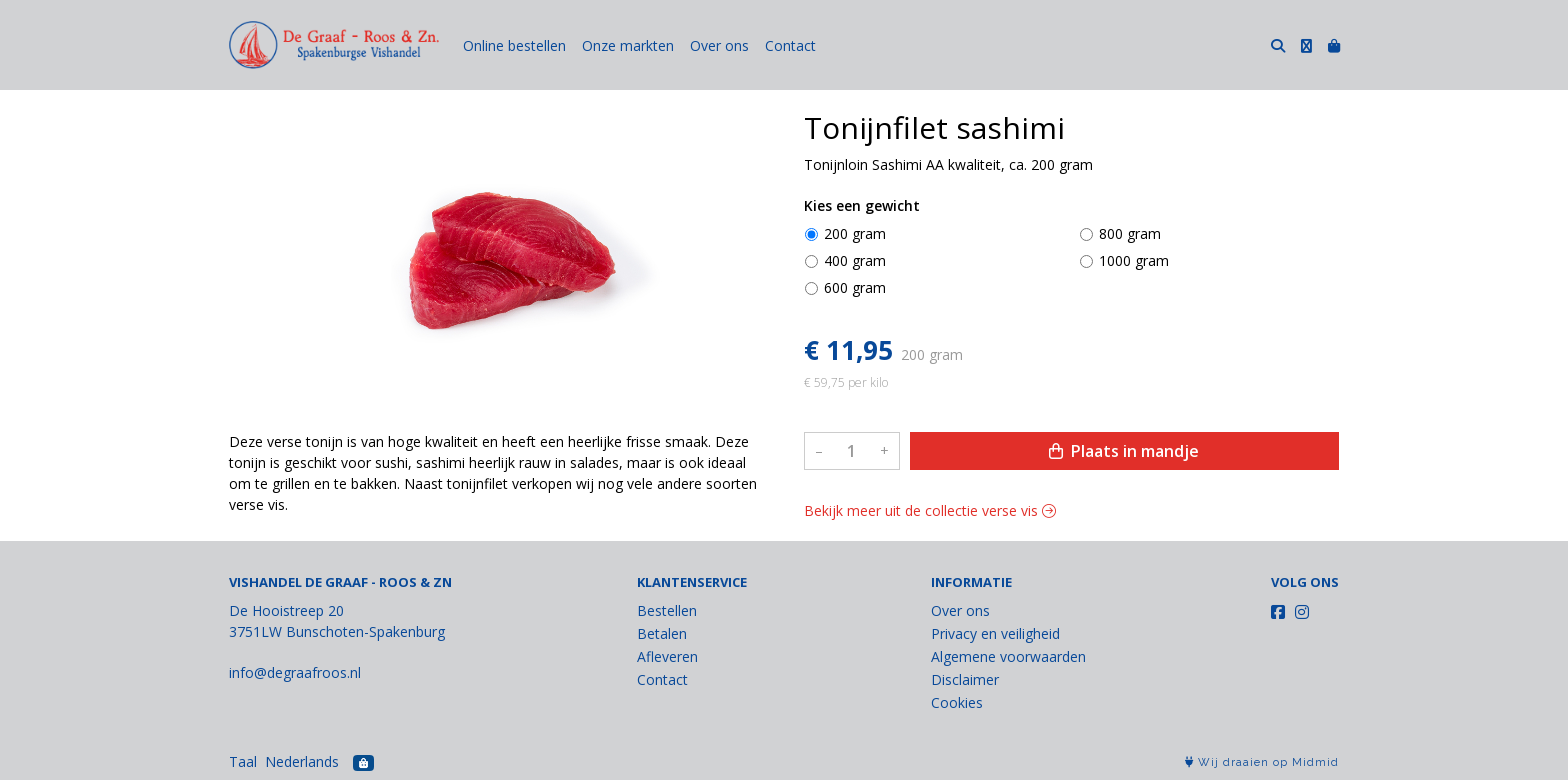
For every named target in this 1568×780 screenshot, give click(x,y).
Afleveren (667, 656)
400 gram (855, 260)
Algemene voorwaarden (1008, 656)
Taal (243, 761)
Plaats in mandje (1124, 451)
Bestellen (667, 610)
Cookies (957, 702)
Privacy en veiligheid (995, 633)
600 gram (855, 287)
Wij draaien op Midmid (1262, 762)
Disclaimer (965, 679)
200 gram (855, 233)
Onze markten (628, 45)
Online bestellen (514, 45)
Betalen (662, 633)
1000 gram (1134, 260)
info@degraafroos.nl (295, 672)
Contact (790, 45)
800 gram (1130, 233)
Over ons (719, 45)
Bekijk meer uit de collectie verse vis (930, 510)
